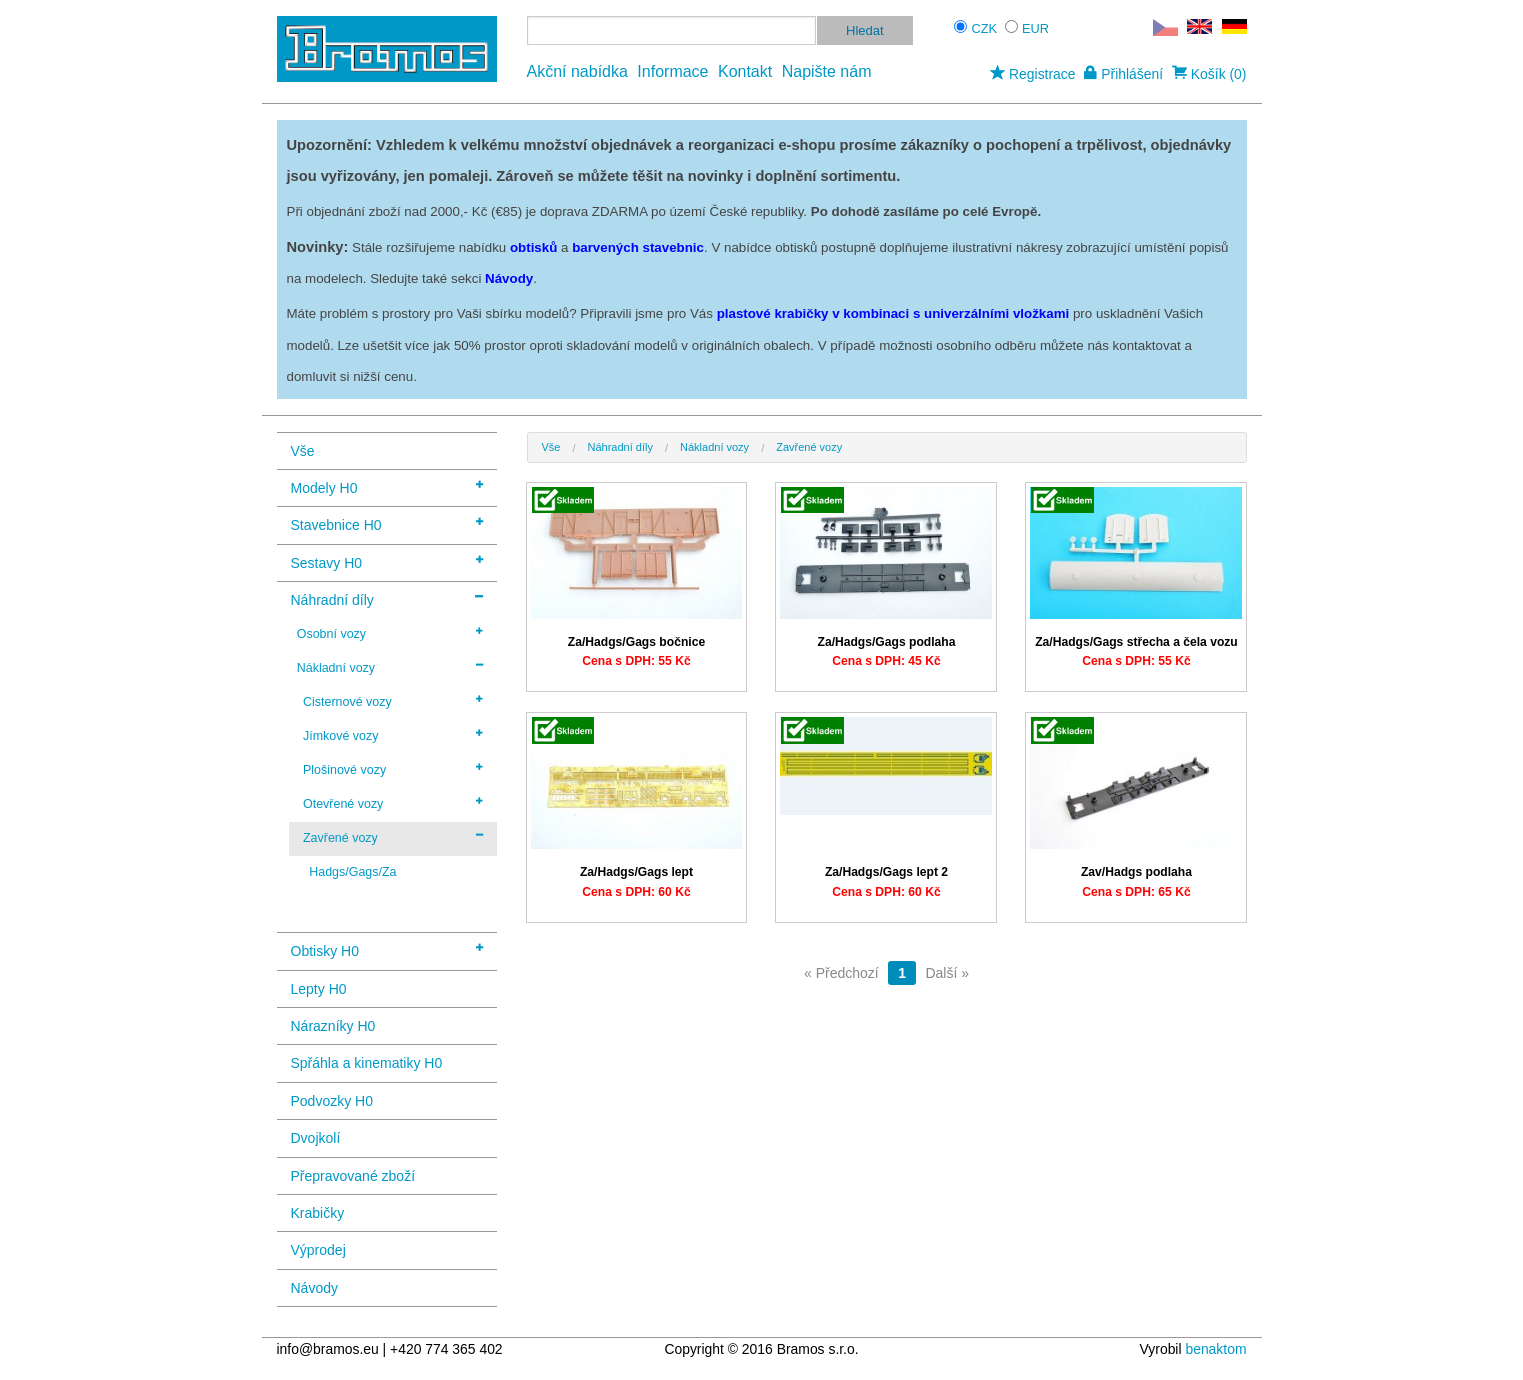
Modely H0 (387, 486)
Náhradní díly (387, 598)
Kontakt (745, 71)
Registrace (1032, 74)
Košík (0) (1209, 74)
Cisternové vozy (393, 701)
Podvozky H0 (332, 1101)
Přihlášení (1123, 74)
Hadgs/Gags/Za (352, 872)
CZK (985, 28)
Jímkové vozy (393, 735)
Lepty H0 (319, 989)
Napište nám (827, 71)
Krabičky (318, 1213)
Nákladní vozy (390, 667)
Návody (314, 1288)
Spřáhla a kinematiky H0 (367, 1063)
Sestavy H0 (387, 561)
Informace (672, 71)
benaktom (1215, 1349)
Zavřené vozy (393, 837)
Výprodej (318, 1250)
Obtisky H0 (387, 949)
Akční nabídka (577, 71)
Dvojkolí (316, 1138)
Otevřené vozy (393, 803)
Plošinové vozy (393, 769)
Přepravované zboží (353, 1176)
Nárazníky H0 (333, 1026)
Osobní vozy (390, 633)
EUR (1035, 28)
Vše (303, 451)
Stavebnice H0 (387, 523)
